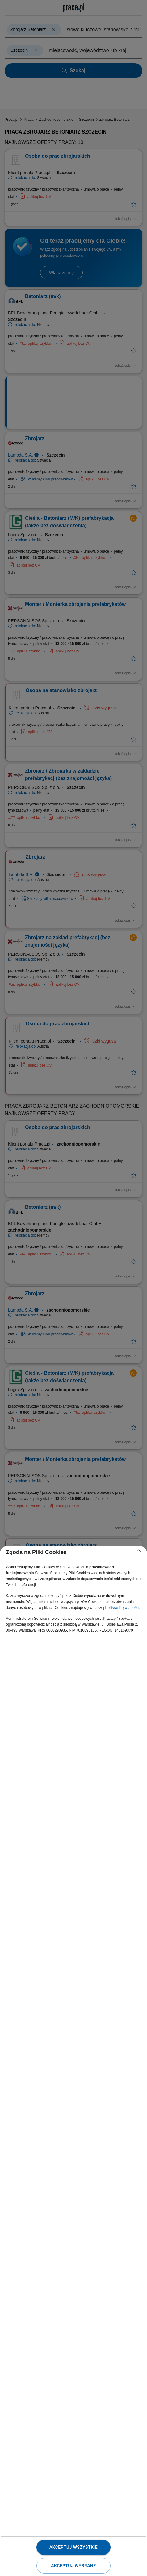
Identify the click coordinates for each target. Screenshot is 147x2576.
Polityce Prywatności (122, 1608)
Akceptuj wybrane (73, 2565)
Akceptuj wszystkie (73, 2547)
